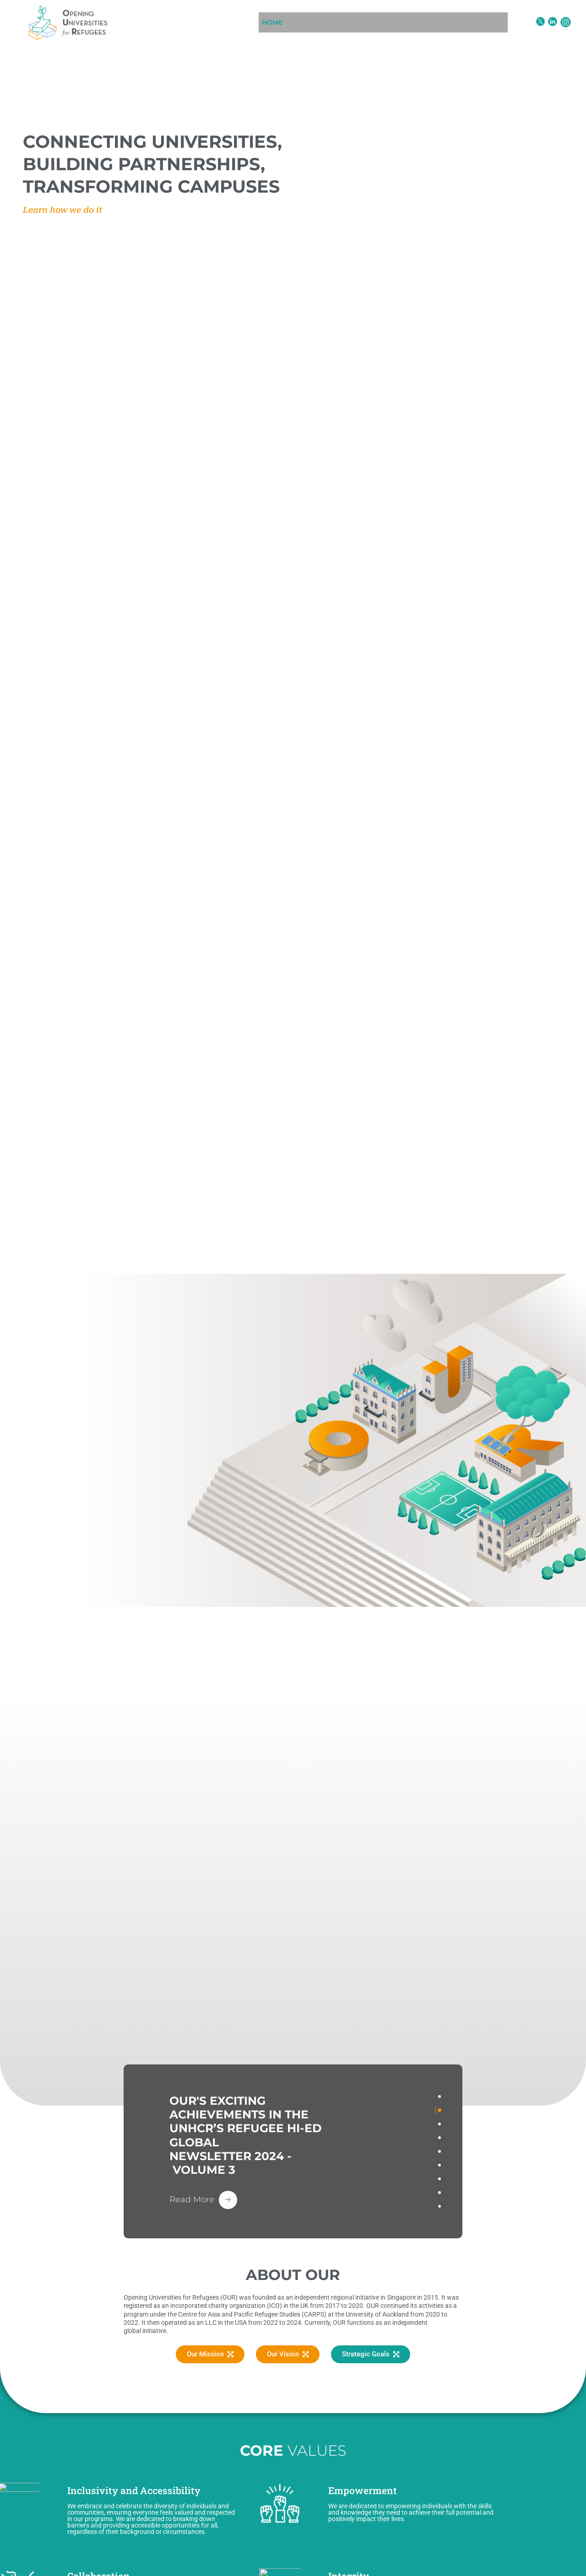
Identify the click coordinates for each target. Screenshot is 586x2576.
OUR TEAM (435, 22)
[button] (305, 22)
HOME (257, 22)
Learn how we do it (63, 210)
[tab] (439, 2096)
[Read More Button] (203, 2199)
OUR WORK (305, 22)
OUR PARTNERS (493, 22)
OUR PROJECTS (372, 22)
